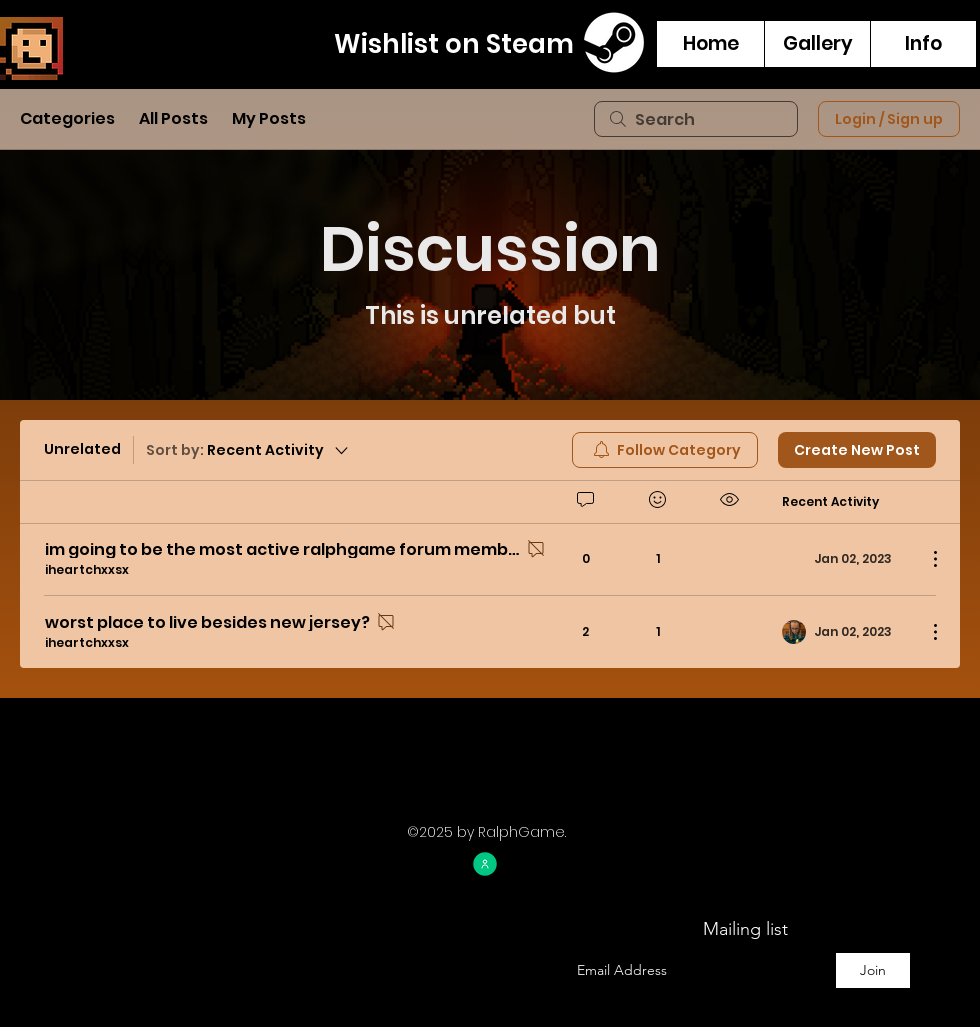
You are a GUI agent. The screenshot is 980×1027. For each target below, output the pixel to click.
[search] (696, 119)
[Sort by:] (248, 450)
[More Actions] (925, 559)
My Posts (269, 118)
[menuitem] (665, 450)
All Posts (173, 118)
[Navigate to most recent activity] (846, 632)
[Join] (873, 970)
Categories (67, 118)
